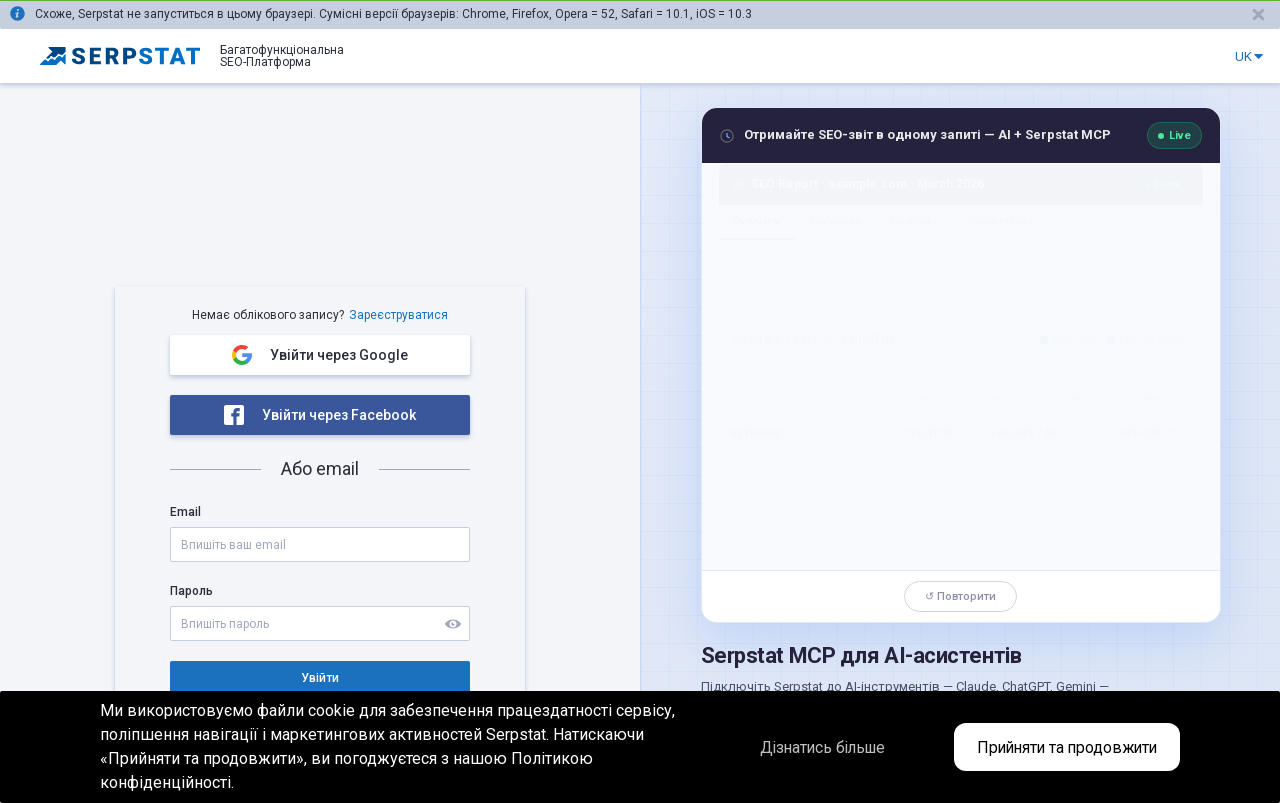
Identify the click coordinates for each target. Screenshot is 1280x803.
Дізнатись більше (807, 747)
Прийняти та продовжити (1063, 747)
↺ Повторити (960, 596)
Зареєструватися (398, 315)
